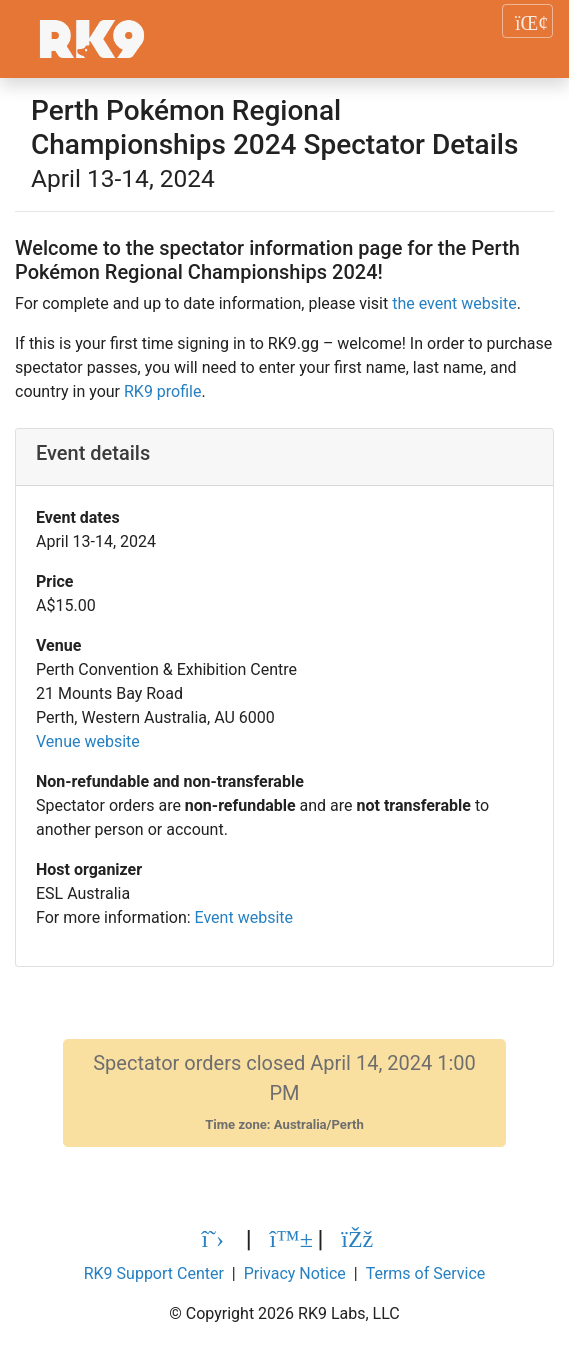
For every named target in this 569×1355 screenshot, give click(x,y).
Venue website (88, 741)
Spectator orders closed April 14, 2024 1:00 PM (284, 1092)
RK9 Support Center (154, 1273)
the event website (454, 303)
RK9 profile (162, 391)
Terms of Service (426, 1273)
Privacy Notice (295, 1273)
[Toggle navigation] (527, 21)
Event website (244, 917)
